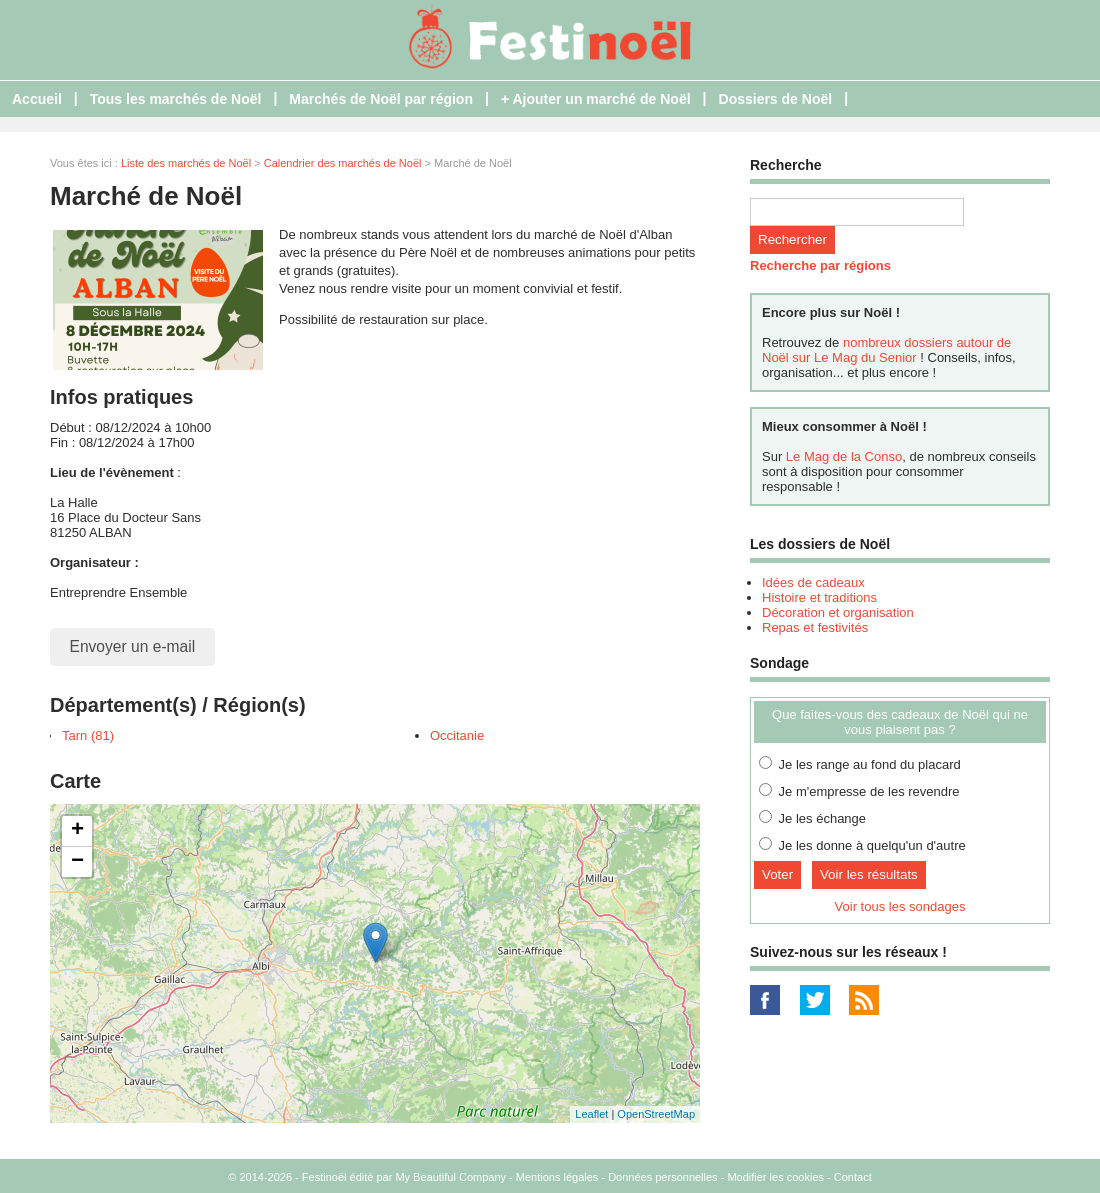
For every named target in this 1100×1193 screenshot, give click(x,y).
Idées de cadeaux (813, 582)
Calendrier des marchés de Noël (343, 163)
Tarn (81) (88, 735)
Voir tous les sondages (900, 906)
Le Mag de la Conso (844, 456)
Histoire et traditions (819, 597)
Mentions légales (557, 1177)
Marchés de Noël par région (381, 99)
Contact (853, 1177)
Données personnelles (662, 1177)
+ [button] (77, 831)
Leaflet (591, 1114)
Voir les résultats (869, 874)
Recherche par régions (820, 265)
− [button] (77, 862)
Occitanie (457, 735)
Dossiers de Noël (776, 99)
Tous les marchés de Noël (176, 99)
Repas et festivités (815, 627)
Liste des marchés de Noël (186, 163)
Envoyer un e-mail (133, 646)
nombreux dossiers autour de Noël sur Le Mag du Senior (886, 350)
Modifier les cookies (775, 1177)
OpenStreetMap (656, 1114)
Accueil (37, 99)
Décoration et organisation (838, 612)
